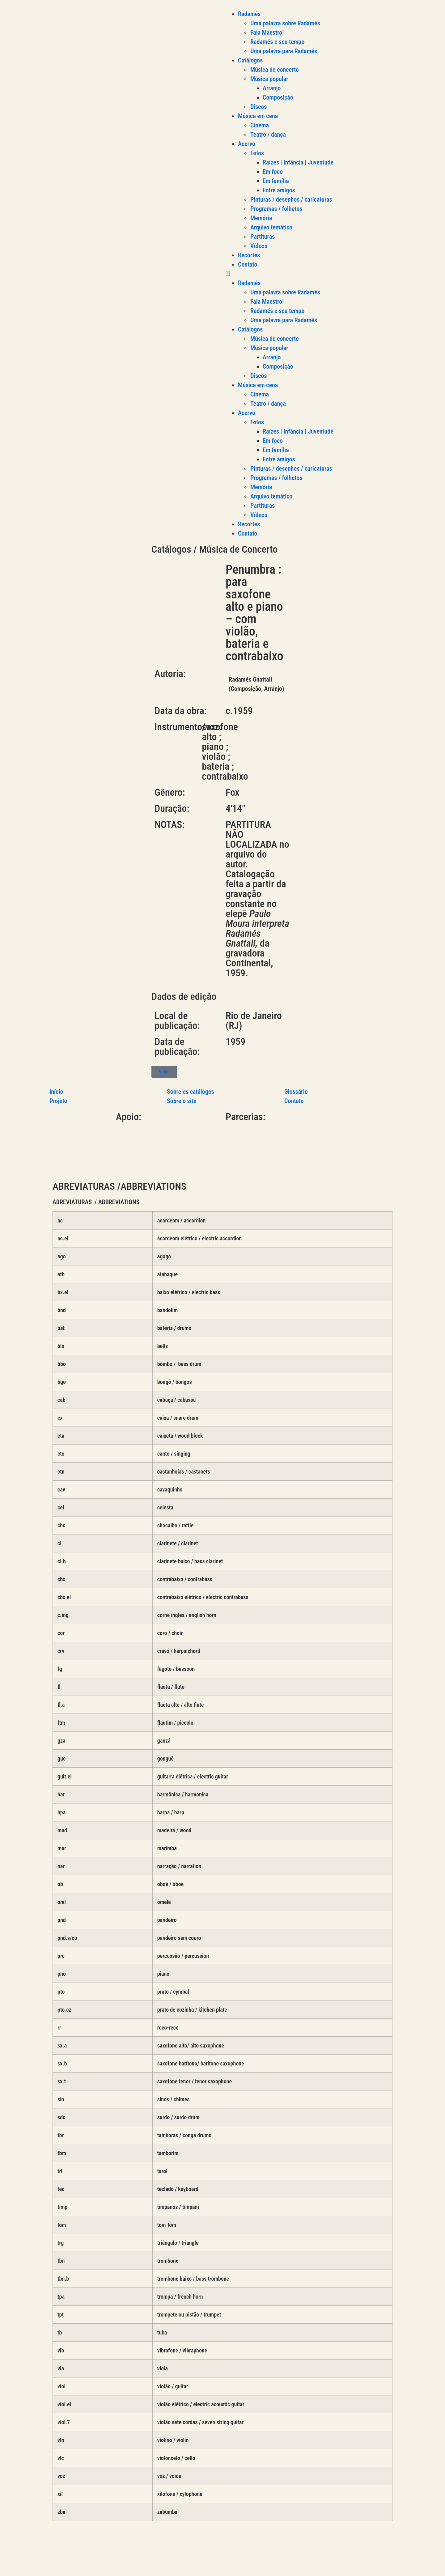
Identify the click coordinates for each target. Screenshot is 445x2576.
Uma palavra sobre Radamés (285, 23)
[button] (334, 273)
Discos (258, 106)
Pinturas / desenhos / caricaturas (291, 199)
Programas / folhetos (276, 208)
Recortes (249, 255)
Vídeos (258, 246)
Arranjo (272, 88)
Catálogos (250, 60)
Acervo (246, 144)
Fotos (257, 153)
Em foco (273, 171)
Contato (247, 264)
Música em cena (258, 116)
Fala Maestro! (267, 32)
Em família (276, 181)
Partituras (262, 236)
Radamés (249, 14)
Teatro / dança (268, 134)
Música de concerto (274, 69)
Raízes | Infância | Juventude (298, 162)
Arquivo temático (271, 227)
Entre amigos (279, 190)
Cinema (259, 125)
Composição (278, 97)
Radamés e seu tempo (277, 41)
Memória (261, 218)
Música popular (269, 79)
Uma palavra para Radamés (283, 51)
